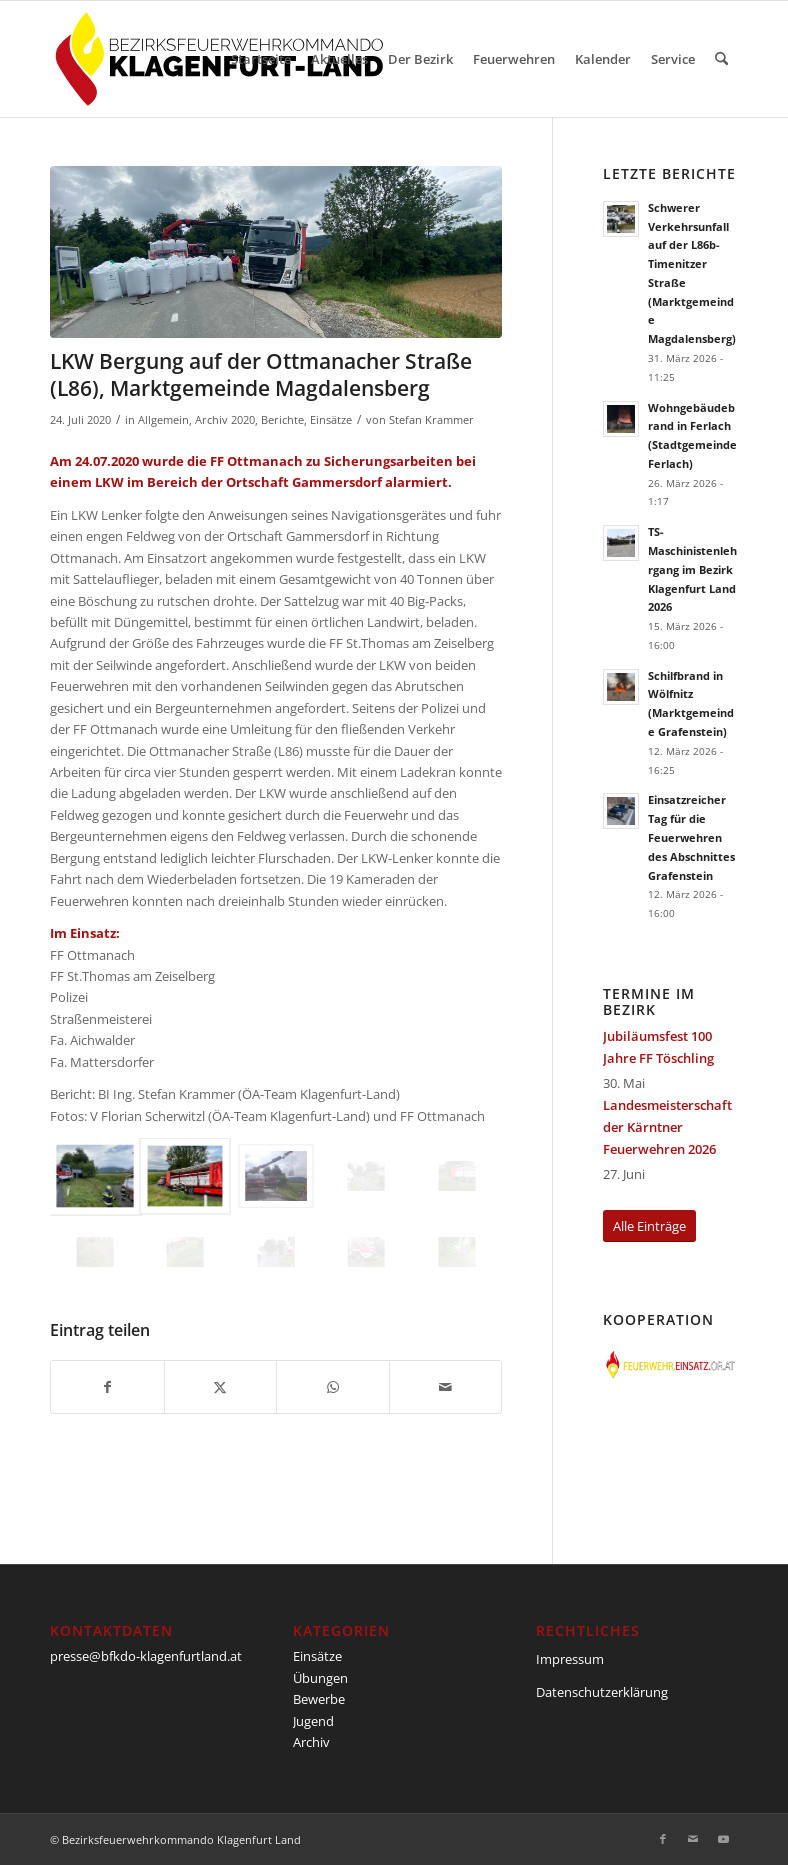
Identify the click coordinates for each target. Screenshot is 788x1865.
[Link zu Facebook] (663, 1839)
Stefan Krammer (431, 420)
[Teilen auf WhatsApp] (333, 1387)
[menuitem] (261, 59)
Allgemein (163, 420)
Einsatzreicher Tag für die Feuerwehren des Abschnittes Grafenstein (691, 837)
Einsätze (331, 420)
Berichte (282, 420)
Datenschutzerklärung (602, 1692)
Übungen (320, 1678)
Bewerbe (319, 1699)
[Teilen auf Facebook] (107, 1387)
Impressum (570, 1659)
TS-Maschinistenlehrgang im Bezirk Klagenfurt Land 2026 (692, 569)
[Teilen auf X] (221, 1387)
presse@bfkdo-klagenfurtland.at (146, 1656)
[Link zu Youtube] (723, 1839)
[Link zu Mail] (693, 1839)
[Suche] (721, 59)
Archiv (311, 1742)
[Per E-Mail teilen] (446, 1387)
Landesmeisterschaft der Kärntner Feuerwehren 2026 (667, 1127)
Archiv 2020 (225, 420)
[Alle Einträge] (649, 1226)
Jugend (313, 1721)
